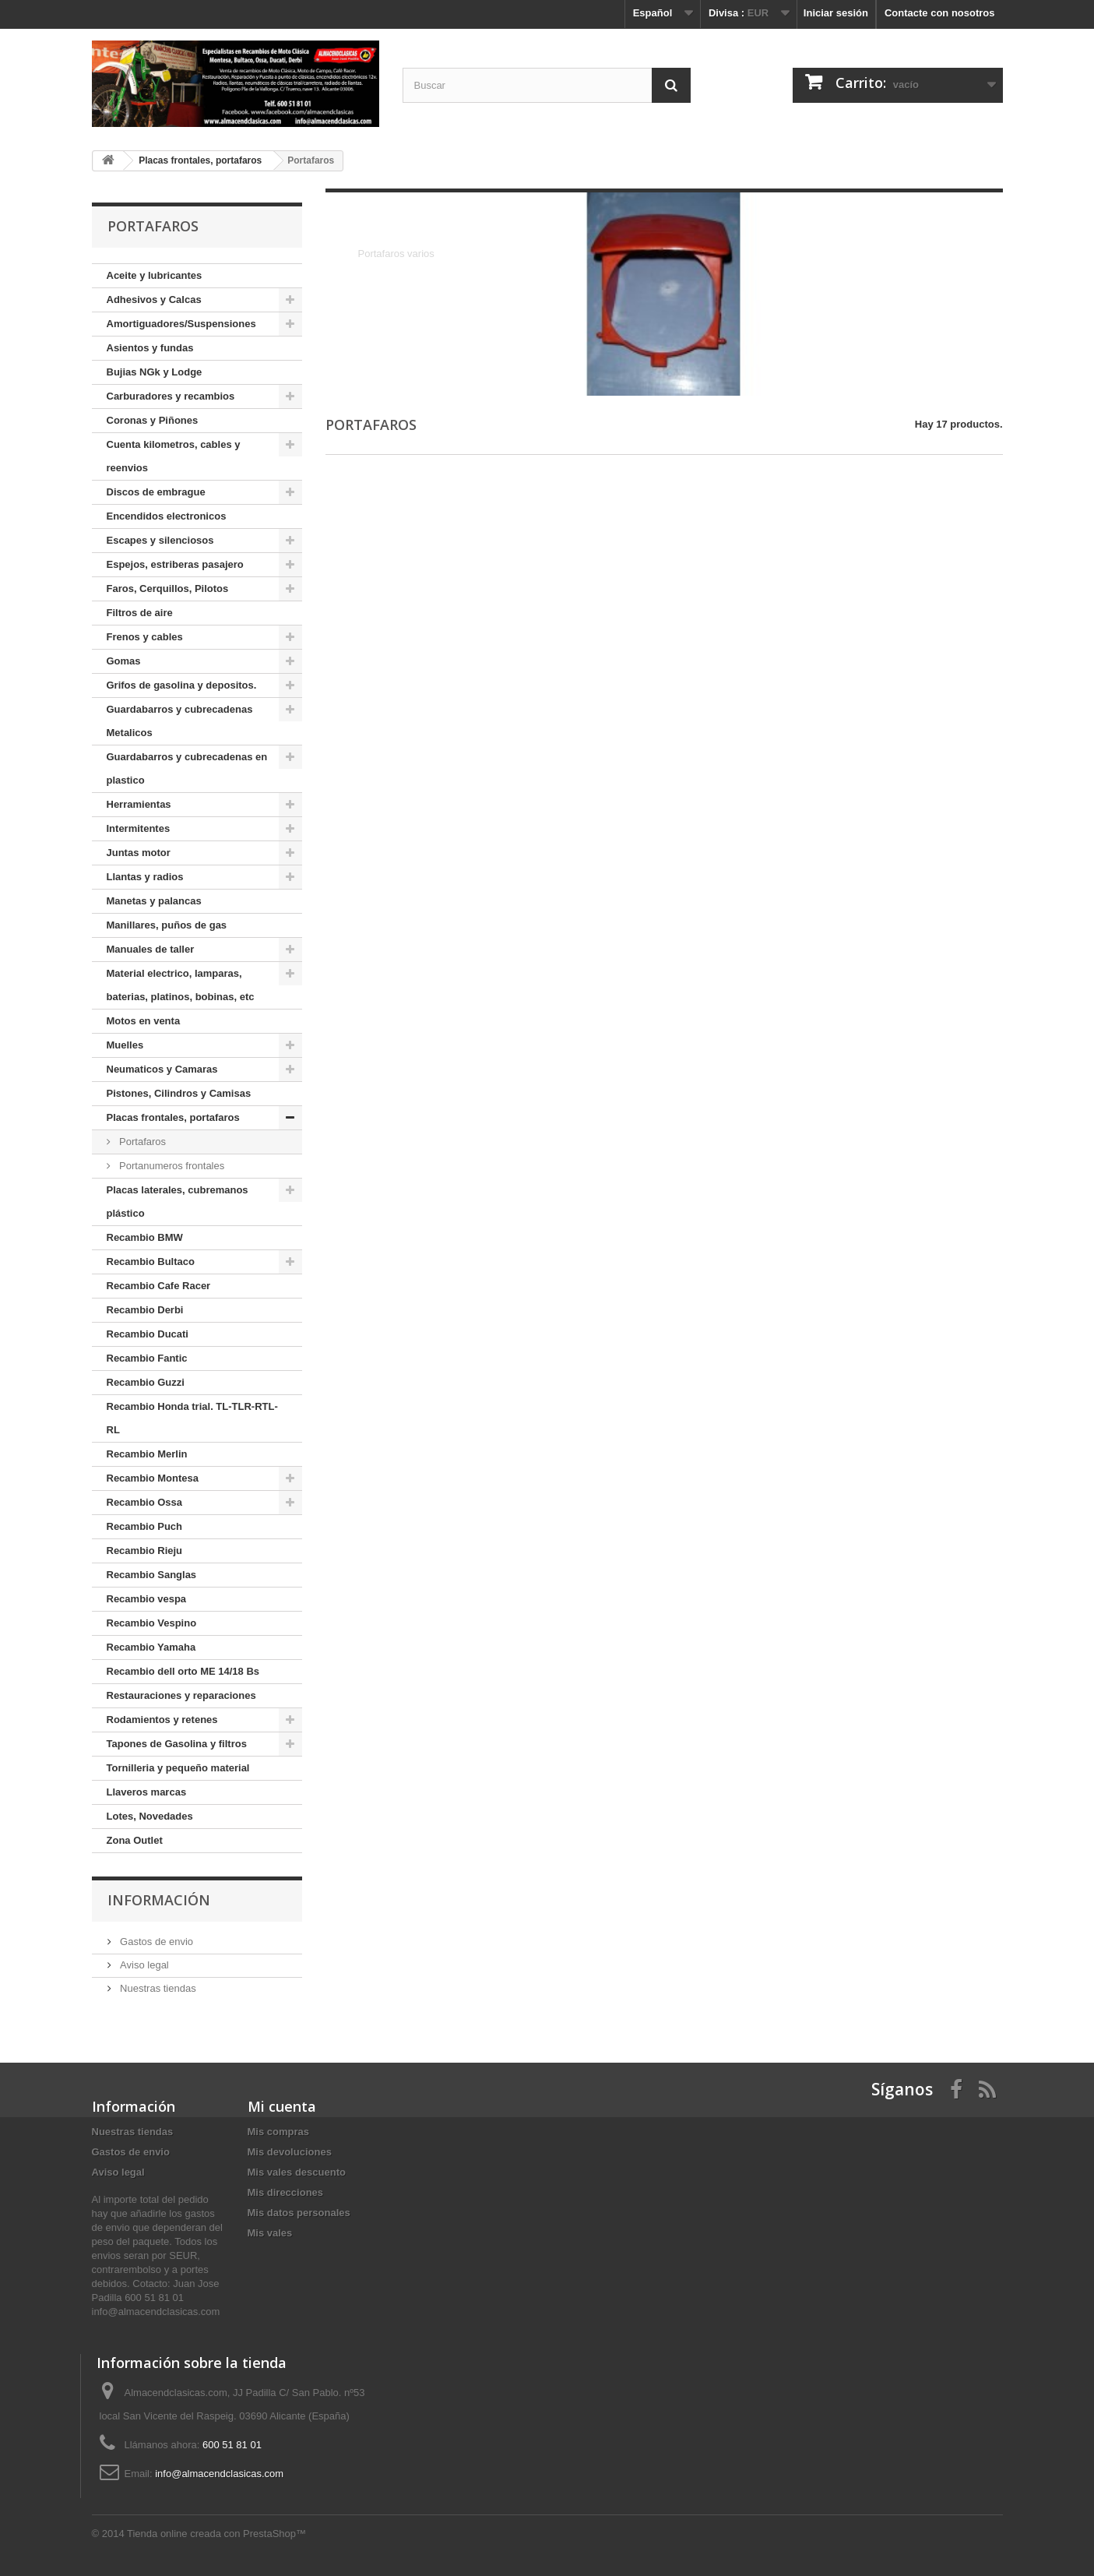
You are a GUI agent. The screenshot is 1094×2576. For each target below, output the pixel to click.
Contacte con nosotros (940, 13)
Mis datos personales (299, 2212)
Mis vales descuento (297, 2172)
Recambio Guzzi (146, 1382)
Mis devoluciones (290, 2152)
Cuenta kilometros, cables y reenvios (174, 456)
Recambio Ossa (145, 1502)
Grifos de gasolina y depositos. (182, 685)
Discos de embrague (156, 492)
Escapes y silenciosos (160, 540)
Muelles (125, 1045)
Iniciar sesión (836, 13)
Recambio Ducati (147, 1334)
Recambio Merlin (147, 1454)
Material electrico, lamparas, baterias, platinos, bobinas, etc (181, 985)
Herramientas (139, 804)
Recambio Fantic (147, 1358)
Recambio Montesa (153, 1478)
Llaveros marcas (147, 1792)
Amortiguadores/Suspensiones (181, 323)
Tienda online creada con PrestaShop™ (216, 2533)
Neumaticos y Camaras (162, 1069)
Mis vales (270, 2233)
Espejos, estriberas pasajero (175, 564)
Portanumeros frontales (171, 1166)
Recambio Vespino (152, 1623)
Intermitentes (139, 828)
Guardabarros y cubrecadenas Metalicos (180, 720)
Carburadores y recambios (171, 396)
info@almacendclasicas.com (219, 2473)
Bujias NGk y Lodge (154, 372)
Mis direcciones (286, 2192)
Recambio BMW (145, 1237)
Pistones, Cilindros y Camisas (179, 1093)
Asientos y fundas (150, 348)
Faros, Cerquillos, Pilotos (168, 588)
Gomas (124, 661)
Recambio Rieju (145, 1550)
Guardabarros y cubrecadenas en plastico (187, 768)
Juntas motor (139, 852)
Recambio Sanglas (152, 1574)
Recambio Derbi (145, 1310)
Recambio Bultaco (151, 1261)
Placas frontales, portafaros (173, 1117)
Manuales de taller (151, 949)
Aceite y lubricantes (154, 275)
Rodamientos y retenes (162, 1719)
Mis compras (278, 2131)
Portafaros (142, 1141)
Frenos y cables (145, 637)
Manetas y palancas (154, 901)
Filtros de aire (140, 612)
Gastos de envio (156, 1941)
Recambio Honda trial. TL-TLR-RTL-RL (192, 1418)
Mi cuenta (282, 2106)
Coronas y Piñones (153, 420)
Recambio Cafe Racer (159, 1286)
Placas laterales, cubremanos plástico (177, 1201)
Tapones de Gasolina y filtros (177, 1744)
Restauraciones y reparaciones (181, 1695)
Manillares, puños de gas (167, 925)
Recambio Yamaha (151, 1647)
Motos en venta (144, 1021)
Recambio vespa (147, 1599)
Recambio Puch (145, 1526)
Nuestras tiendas (157, 1988)
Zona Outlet (135, 1840)
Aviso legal (143, 1965)
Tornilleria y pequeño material (178, 1768)
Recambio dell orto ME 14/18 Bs (183, 1671)
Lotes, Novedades (150, 1816)
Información (158, 1900)
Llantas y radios (145, 877)
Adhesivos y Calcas (154, 299)
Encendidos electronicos (167, 516)
